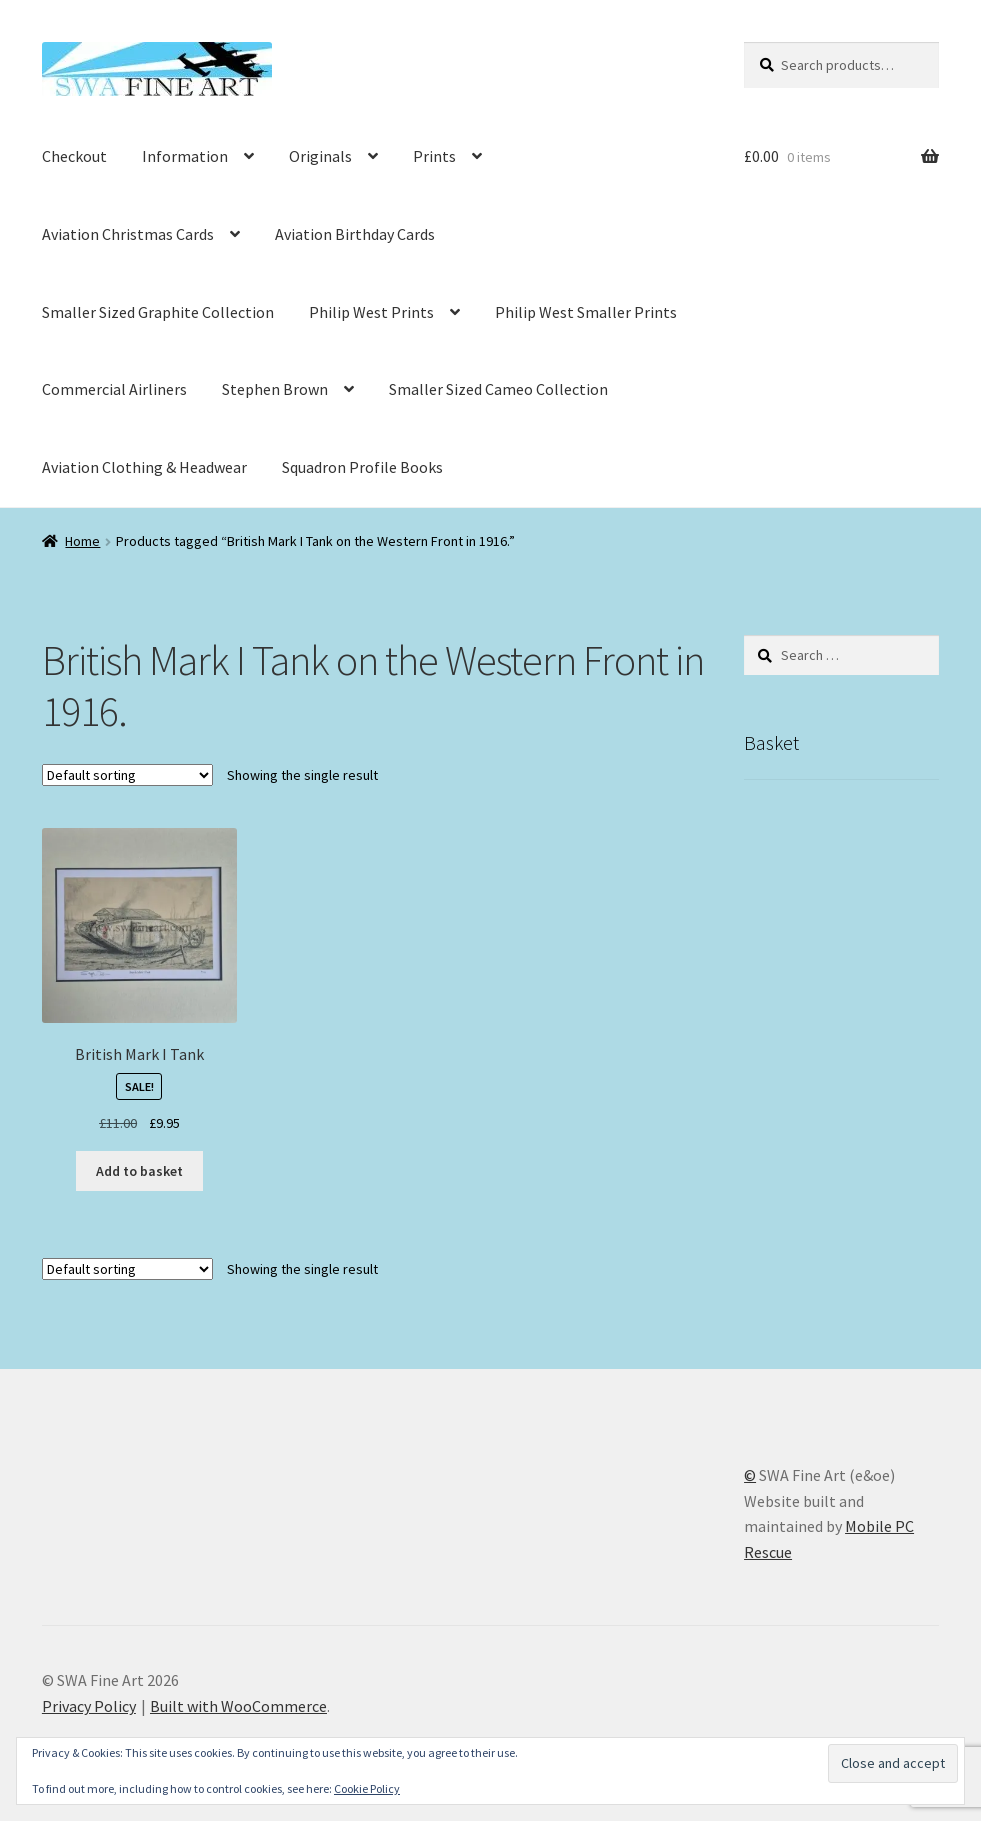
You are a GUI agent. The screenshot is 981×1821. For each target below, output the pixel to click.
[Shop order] (127, 775)
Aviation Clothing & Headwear (144, 467)
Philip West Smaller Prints (586, 312)
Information (185, 156)
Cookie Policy (367, 1788)
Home (82, 541)
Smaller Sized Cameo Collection (498, 389)
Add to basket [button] (139, 1171)
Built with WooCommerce (238, 1706)
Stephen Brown (275, 389)
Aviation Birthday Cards (355, 234)
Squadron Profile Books (362, 467)
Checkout (74, 156)
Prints (434, 156)
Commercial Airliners (114, 389)
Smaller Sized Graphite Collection (158, 312)
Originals (320, 156)
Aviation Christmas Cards (128, 234)
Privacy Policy (89, 1706)
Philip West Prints (371, 312)
